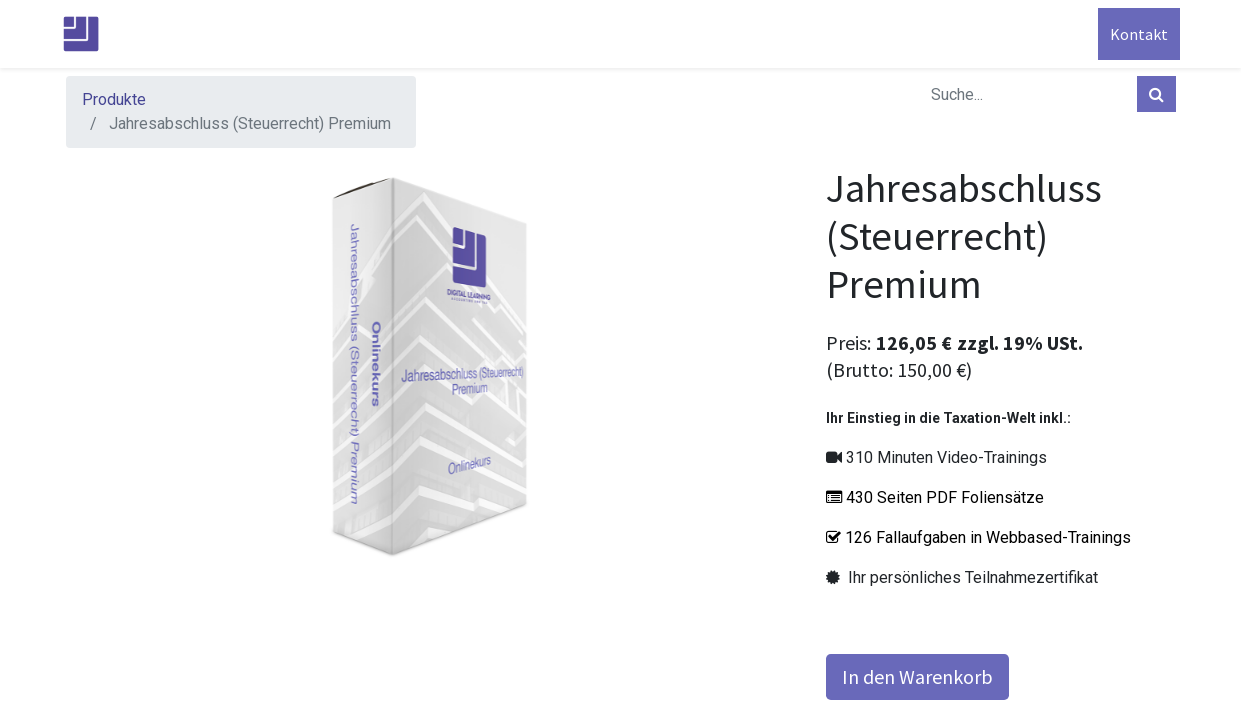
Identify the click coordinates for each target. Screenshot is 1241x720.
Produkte (114, 99)
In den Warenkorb (917, 676)
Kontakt (1135, 34)
